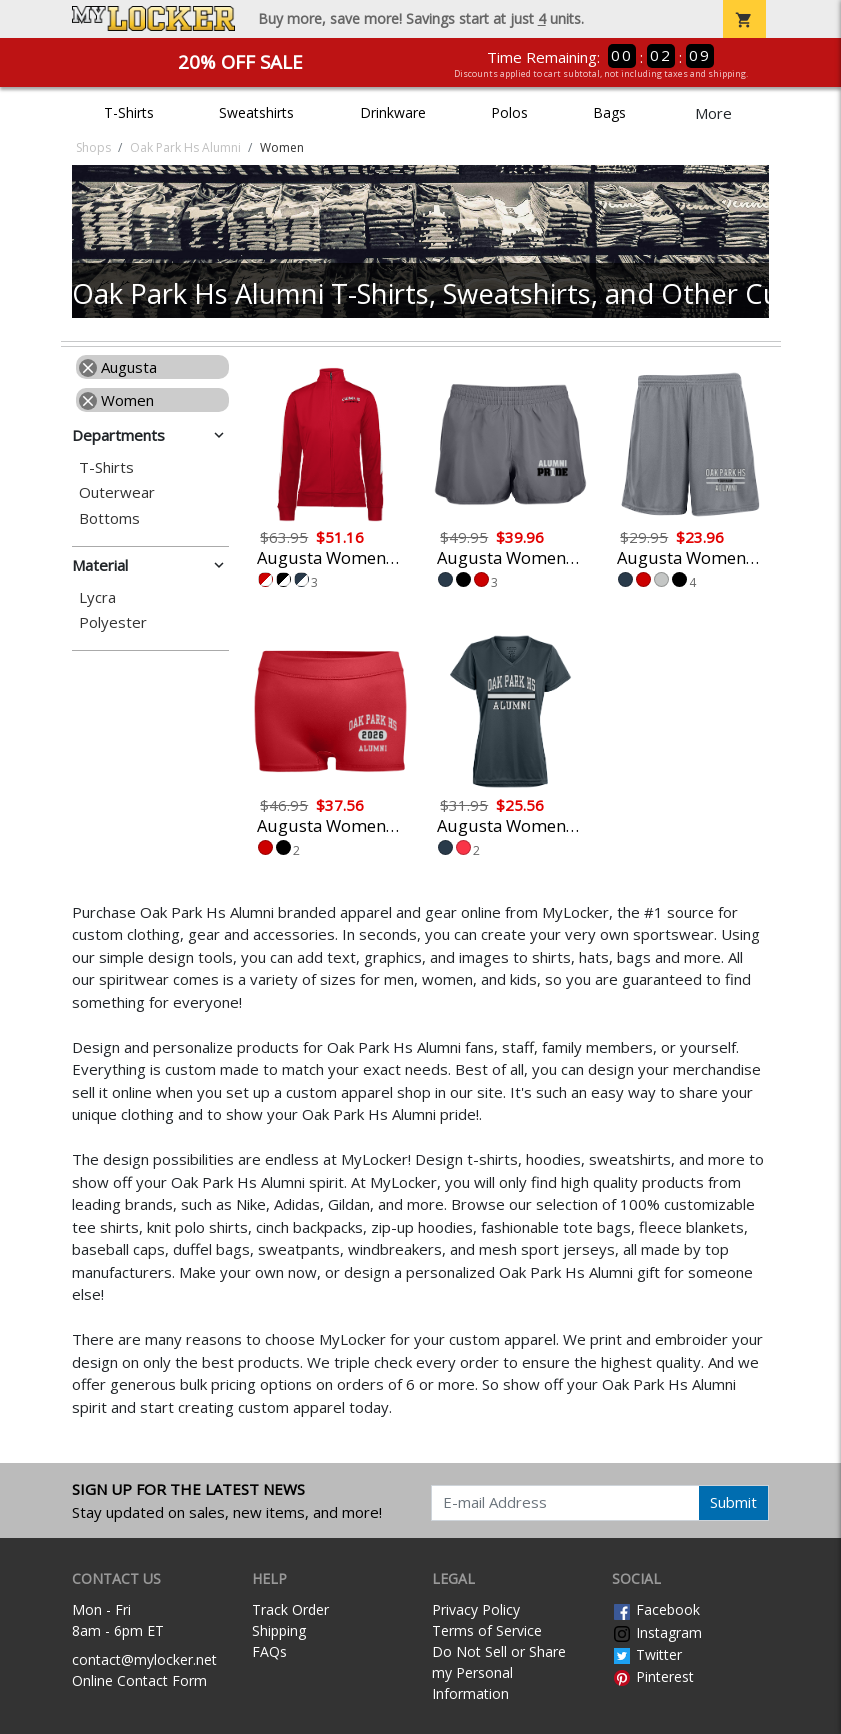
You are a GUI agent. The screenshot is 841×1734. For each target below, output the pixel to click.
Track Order (290, 1609)
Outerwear (117, 492)
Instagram (657, 1632)
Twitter (647, 1654)
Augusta (118, 367)
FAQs (269, 1651)
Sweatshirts (256, 112)
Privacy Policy (476, 1609)
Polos (509, 112)
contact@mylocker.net (144, 1659)
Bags (609, 112)
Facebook (656, 1609)
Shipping (279, 1630)
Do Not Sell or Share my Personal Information (499, 1672)
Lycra (97, 597)
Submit (733, 1502)
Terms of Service (487, 1630)
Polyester (113, 622)
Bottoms (109, 518)
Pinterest (653, 1676)
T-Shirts (129, 112)
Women (116, 400)
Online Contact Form (139, 1680)
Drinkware (393, 112)
